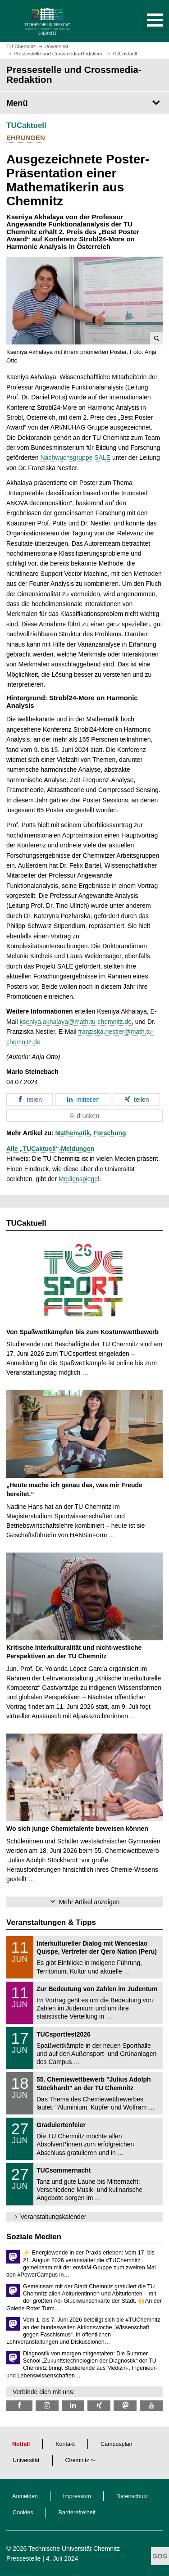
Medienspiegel (79, 1178)
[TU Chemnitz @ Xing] (98, 2405)
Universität (26, 2460)
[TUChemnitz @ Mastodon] (125, 2405)
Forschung (109, 1132)
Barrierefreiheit (77, 2512)
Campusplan (116, 2444)
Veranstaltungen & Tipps (51, 1922)
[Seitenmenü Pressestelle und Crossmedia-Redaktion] (84, 103)
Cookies (23, 2512)
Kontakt (65, 2444)
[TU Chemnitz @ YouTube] (151, 2405)
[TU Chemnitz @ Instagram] (47, 2405)
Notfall (21, 2444)
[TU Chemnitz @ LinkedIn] (73, 2405)
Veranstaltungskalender (53, 2216)
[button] (145, 21)
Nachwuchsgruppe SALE (76, 457)
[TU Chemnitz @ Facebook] (19, 2405)
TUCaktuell (26, 125)
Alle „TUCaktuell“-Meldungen (50, 1148)
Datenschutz (132, 2496)
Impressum (77, 2496)
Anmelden (25, 2496)
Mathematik (72, 1132)
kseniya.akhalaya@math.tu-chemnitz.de (76, 1021)
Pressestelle (23, 2558)
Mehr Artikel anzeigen (89, 1902)
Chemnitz (77, 2460)
